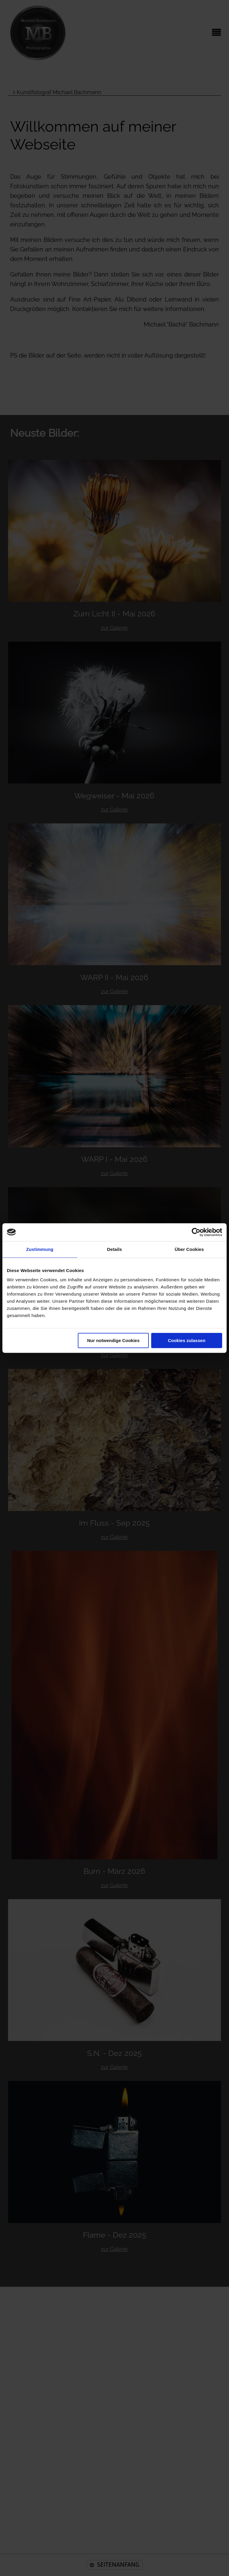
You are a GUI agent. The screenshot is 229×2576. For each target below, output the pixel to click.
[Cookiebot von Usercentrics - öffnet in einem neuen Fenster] (196, 1232)
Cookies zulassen (186, 1340)
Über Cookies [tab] (189, 1249)
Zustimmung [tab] (39, 1249)
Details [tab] (114, 1249)
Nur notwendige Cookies (113, 1340)
